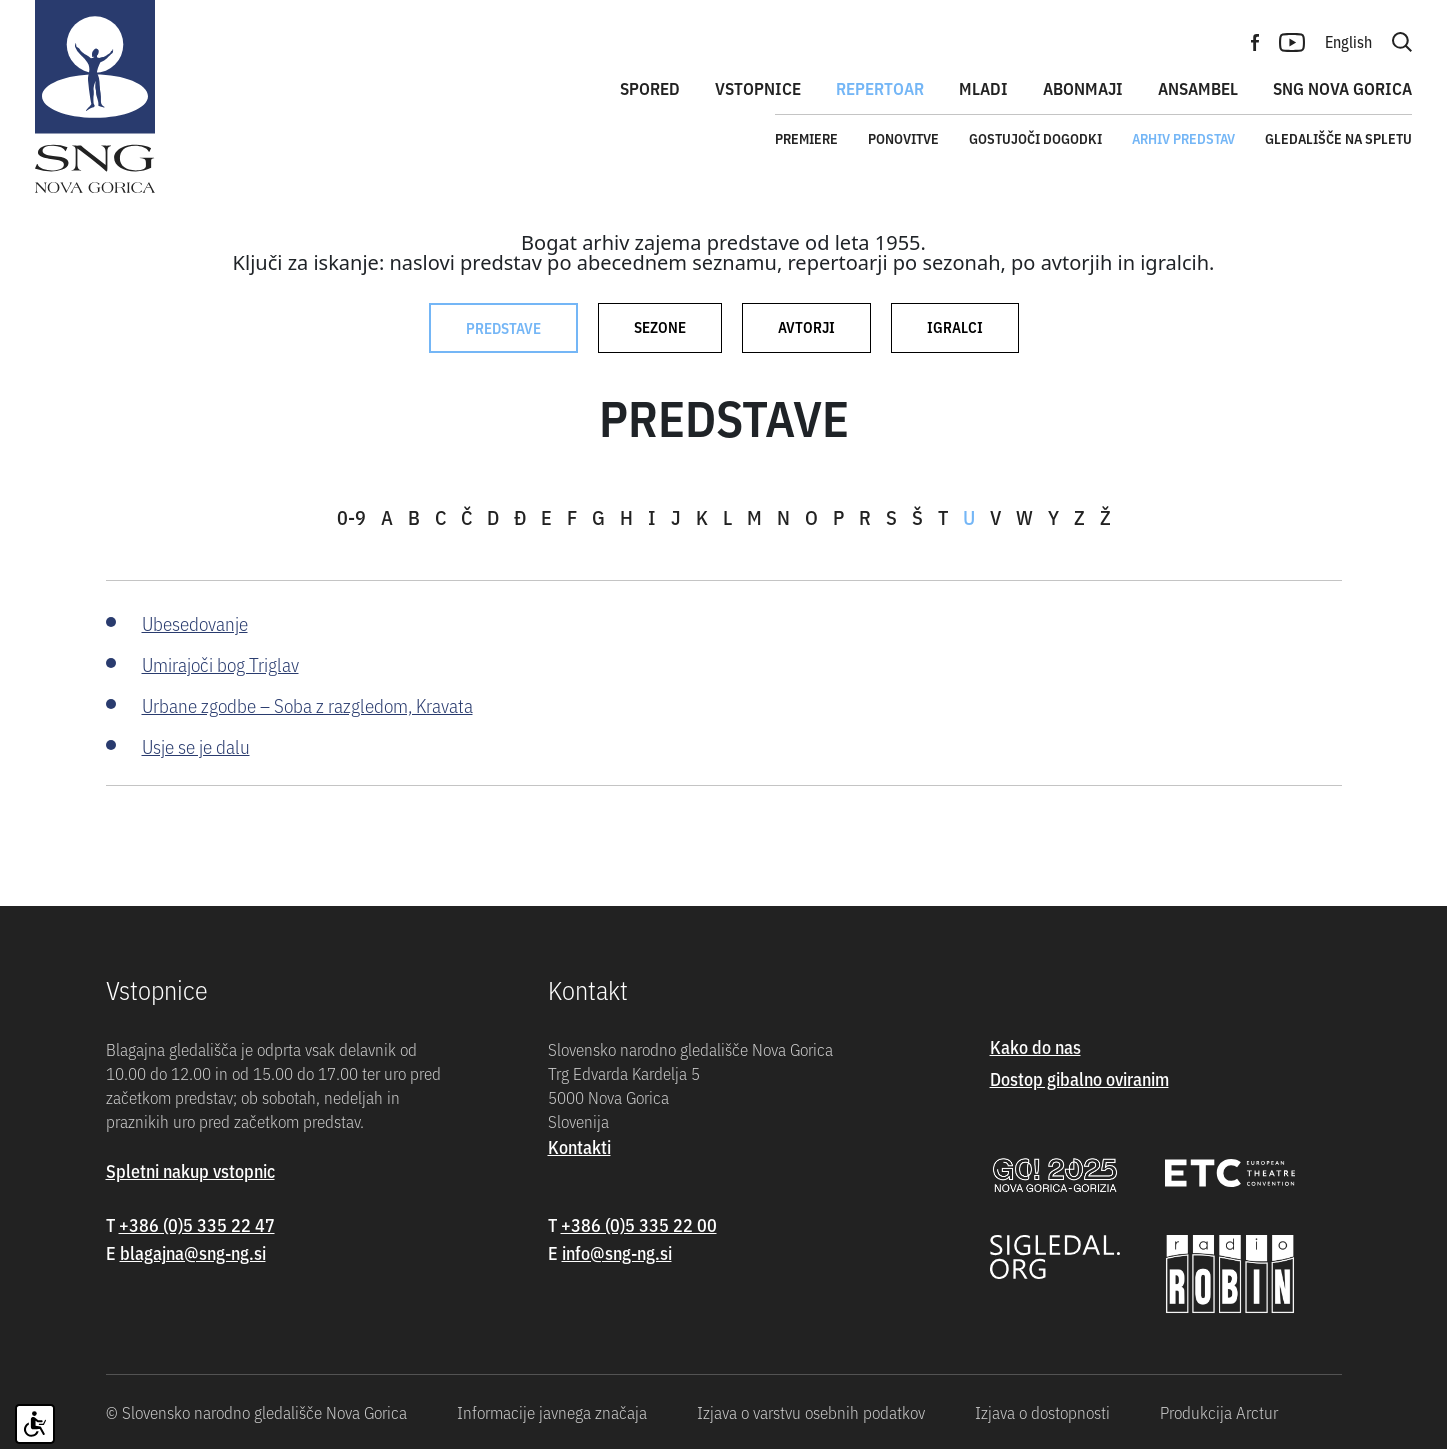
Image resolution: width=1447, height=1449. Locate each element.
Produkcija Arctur (1219, 1412)
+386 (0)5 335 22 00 (639, 1224)
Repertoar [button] (880, 88)
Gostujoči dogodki (1035, 138)
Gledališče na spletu (1338, 138)
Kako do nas (1035, 1046)
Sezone (660, 326)
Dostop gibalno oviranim (1079, 1078)
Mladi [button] (983, 88)
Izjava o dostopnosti (1042, 1412)
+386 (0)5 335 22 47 (197, 1224)
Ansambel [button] (1198, 88)
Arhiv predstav (1183, 138)
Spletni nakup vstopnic (190, 1170)
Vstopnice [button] (758, 88)
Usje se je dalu (196, 745)
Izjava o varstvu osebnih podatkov (811, 1412)
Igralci (955, 326)
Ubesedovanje (195, 622)
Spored (650, 88)
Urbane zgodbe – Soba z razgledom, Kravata (307, 704)
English (1348, 41)
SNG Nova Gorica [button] (1342, 88)
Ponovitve (903, 138)
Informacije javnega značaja (552, 1412)
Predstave (503, 327)
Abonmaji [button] (1083, 88)
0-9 (351, 516)
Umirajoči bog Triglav (220, 663)
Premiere (806, 138)
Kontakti (579, 1146)
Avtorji (806, 326)
